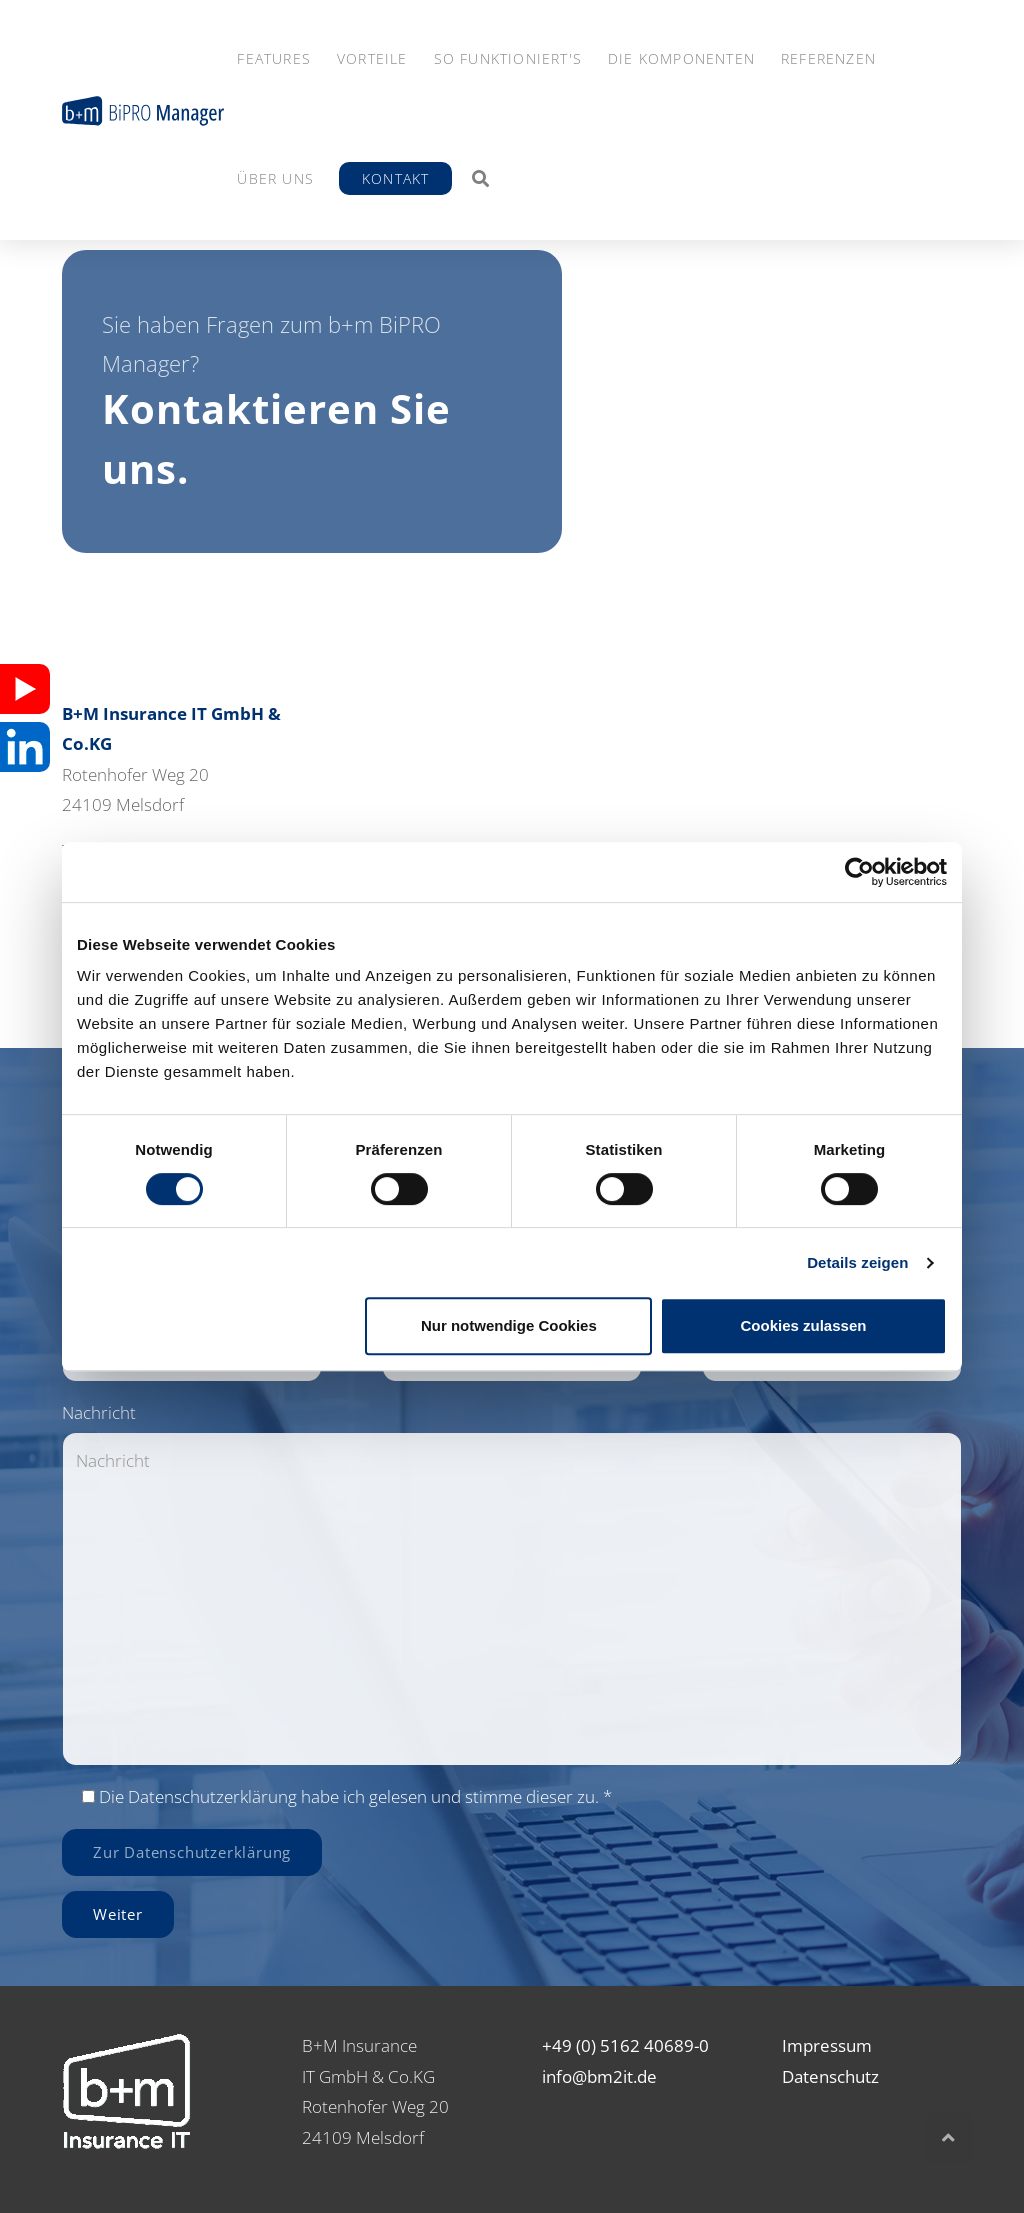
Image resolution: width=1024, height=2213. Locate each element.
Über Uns (275, 178)
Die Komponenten (681, 58)
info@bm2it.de (599, 2076)
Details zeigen (857, 1262)
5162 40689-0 (654, 2045)
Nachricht (99, 1412)
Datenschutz (830, 2076)
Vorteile (372, 58)
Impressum (827, 2045)
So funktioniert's (508, 58)
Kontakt (395, 178)
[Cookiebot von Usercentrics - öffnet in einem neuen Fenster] (859, 872)
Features (274, 58)
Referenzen (828, 58)
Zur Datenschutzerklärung (192, 1852)
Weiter (118, 1914)
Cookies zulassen (804, 1325)
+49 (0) (569, 2045)
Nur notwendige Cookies (509, 1325)
